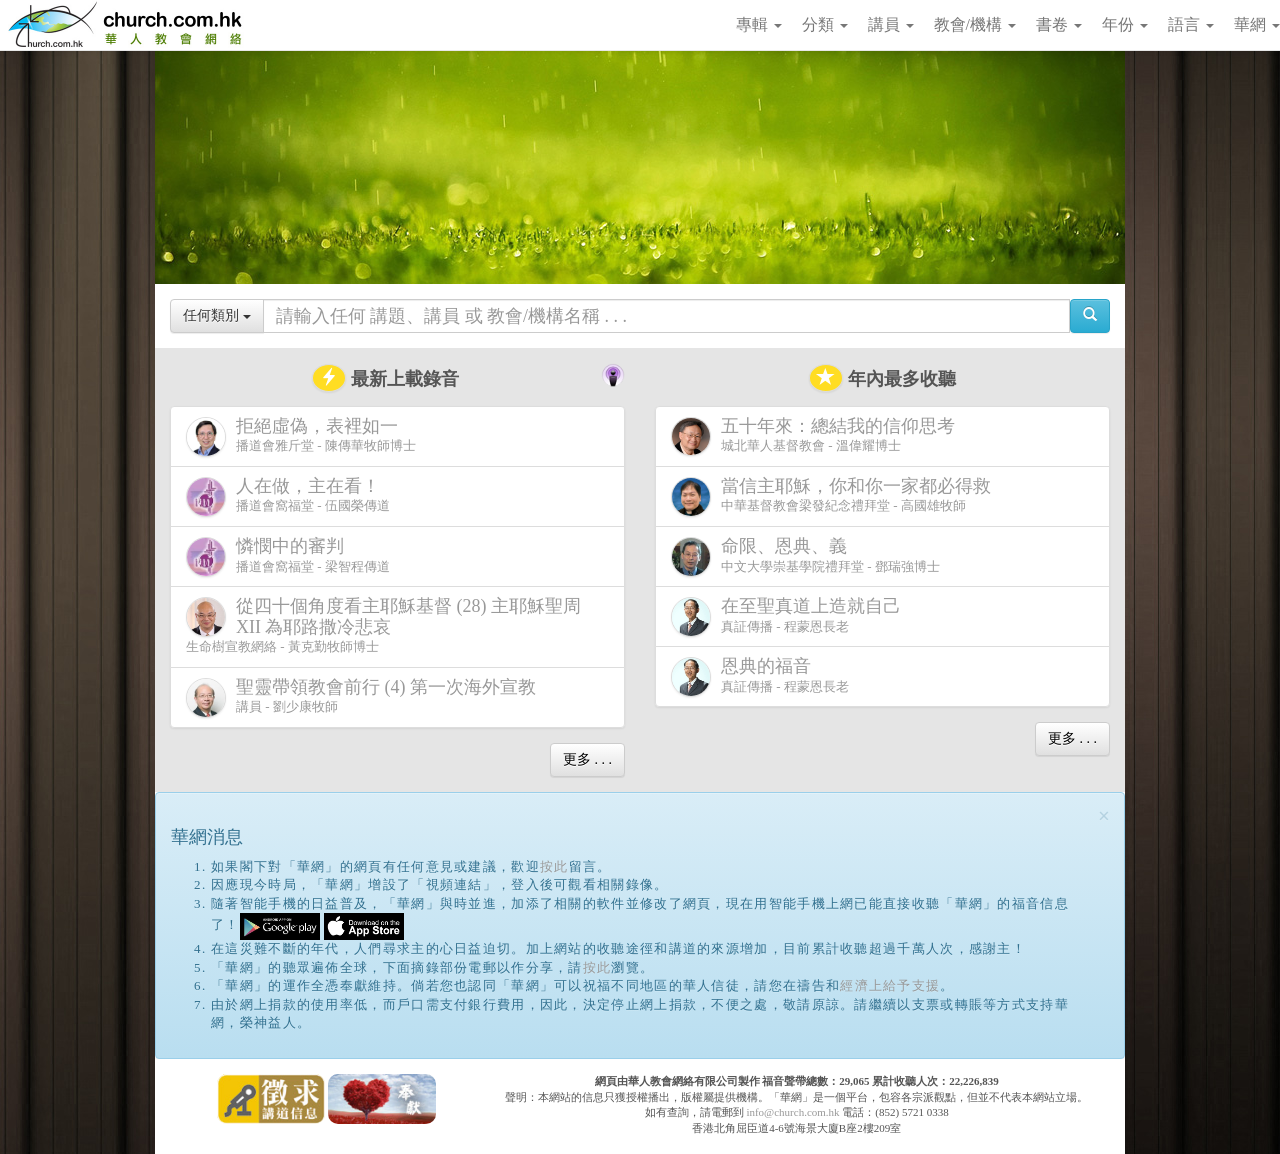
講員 (891, 24)
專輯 (759, 24)
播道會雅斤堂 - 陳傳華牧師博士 (301, 436)
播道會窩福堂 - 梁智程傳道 (288, 556)
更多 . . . (587, 759)
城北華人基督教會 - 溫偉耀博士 (817, 436)
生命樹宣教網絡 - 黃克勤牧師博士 (383, 625)
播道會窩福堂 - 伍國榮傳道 (288, 496)
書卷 (1059, 24)
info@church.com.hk (792, 1112)
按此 (554, 866)
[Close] (1104, 816)
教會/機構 (975, 24)
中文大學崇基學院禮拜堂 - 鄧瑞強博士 (805, 556)
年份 (1125, 24)
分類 (825, 24)
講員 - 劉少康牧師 (365, 697)
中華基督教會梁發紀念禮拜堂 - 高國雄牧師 (835, 496)
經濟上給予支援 (890, 985)
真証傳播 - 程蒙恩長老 (790, 616)
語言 (1191, 24)
